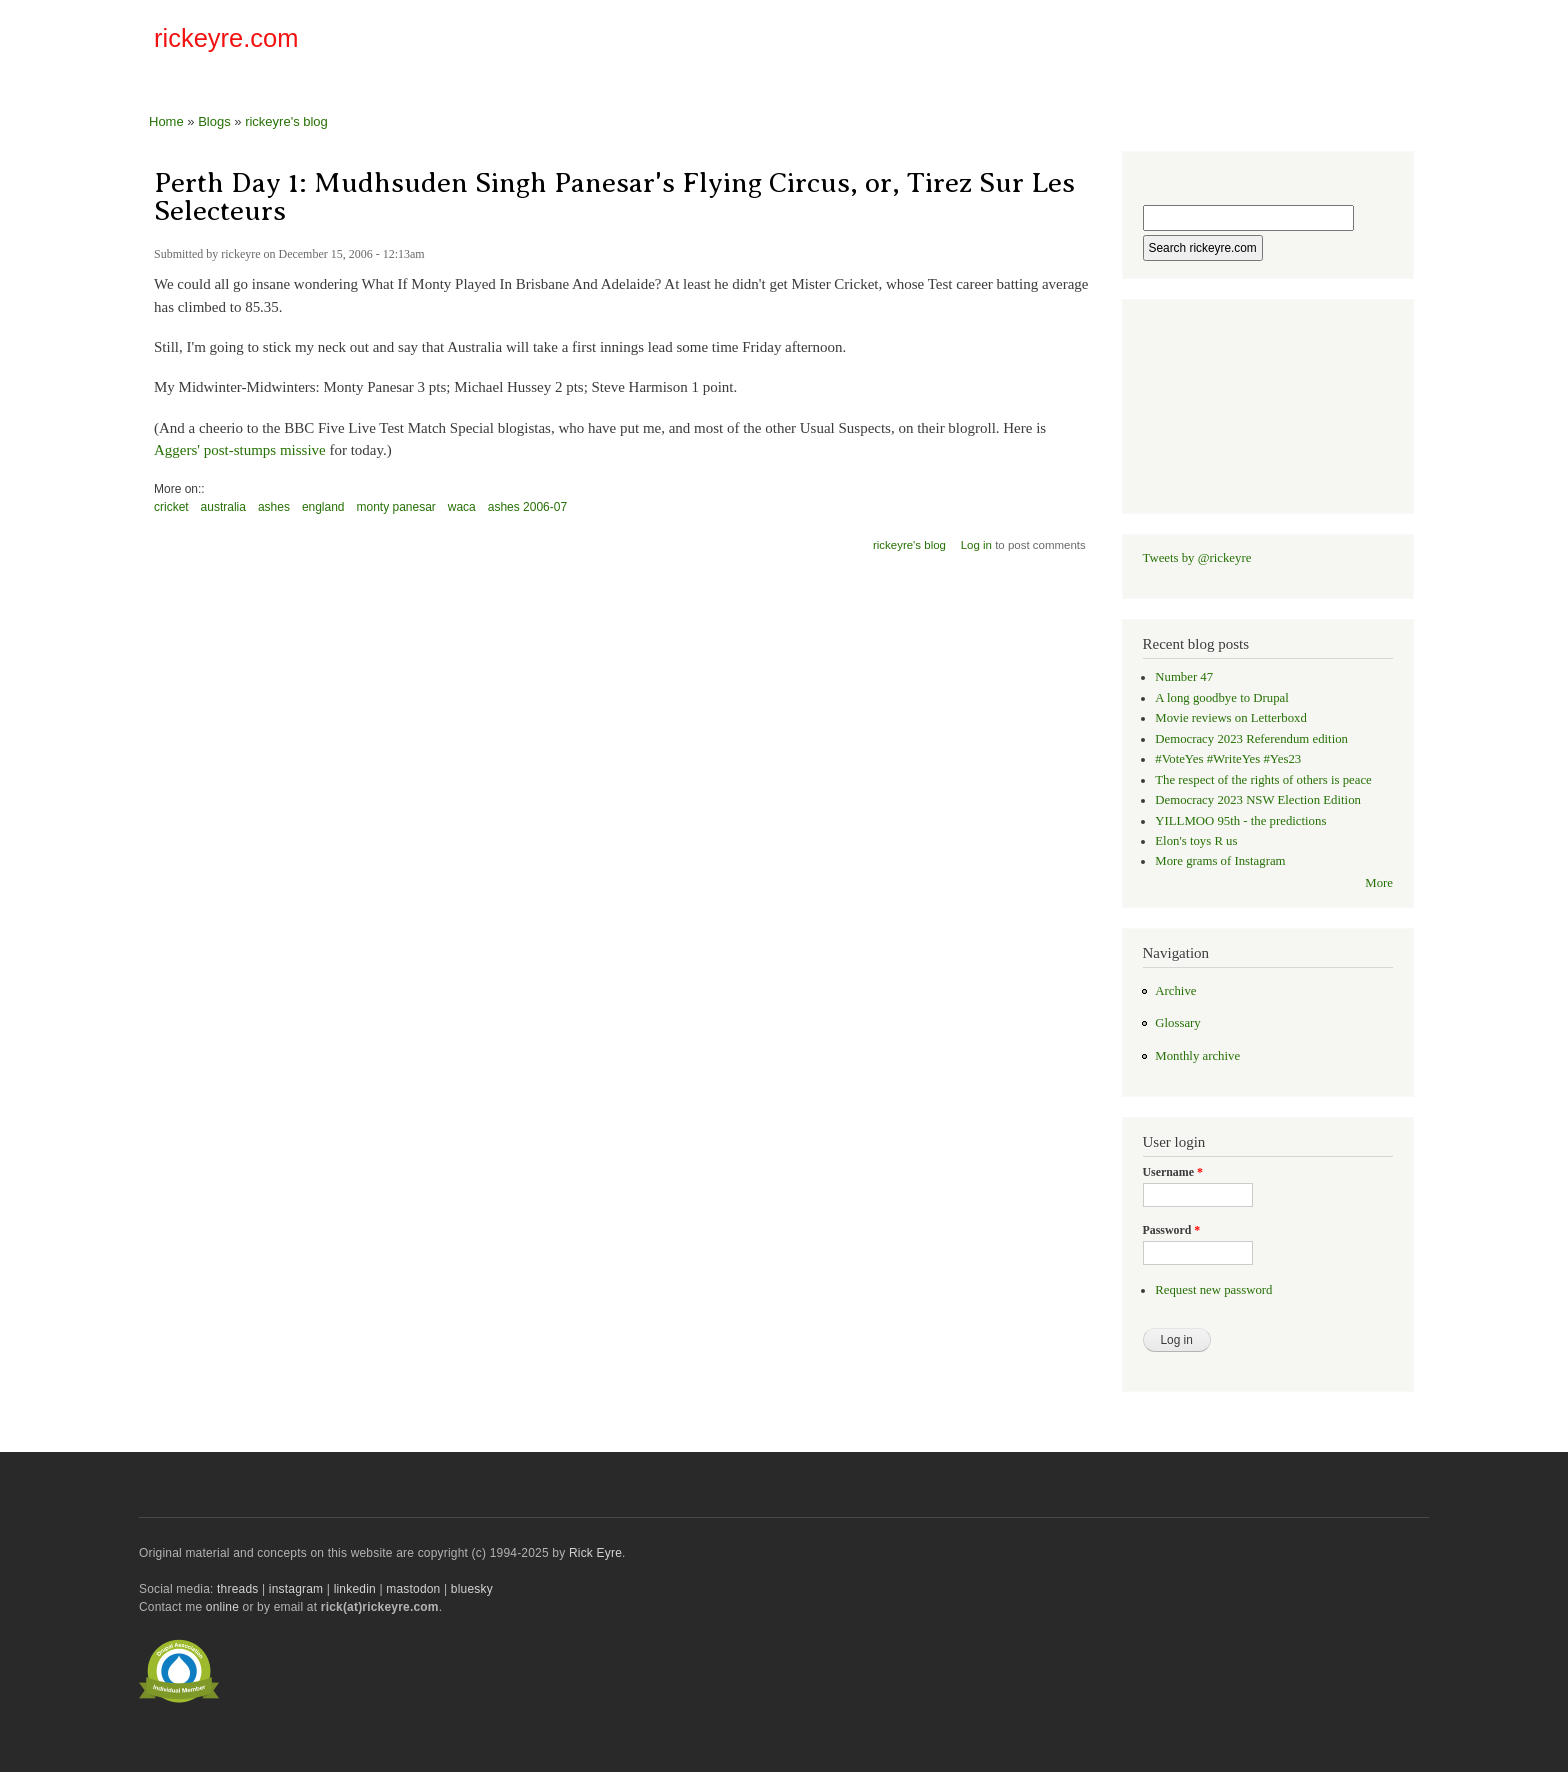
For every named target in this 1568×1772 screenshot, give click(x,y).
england (323, 507)
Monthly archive (1197, 1056)
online (222, 1607)
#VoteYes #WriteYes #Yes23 (1228, 759)
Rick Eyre (595, 1553)
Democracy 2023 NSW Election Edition (1258, 800)
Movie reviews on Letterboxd (1231, 718)
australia (223, 507)
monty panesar (396, 507)
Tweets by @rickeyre (1197, 558)
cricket (171, 507)
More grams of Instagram (1220, 861)
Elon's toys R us (1196, 841)
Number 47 (1184, 677)
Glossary (1177, 1023)
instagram (296, 1589)
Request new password (1213, 1290)
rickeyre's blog (286, 121)
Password (1172, 1230)
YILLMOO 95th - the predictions (1240, 821)
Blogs (214, 121)
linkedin (355, 1589)
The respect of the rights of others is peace (1263, 780)
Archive (1175, 991)
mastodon (413, 1589)
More (1379, 883)
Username (1173, 1172)
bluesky (472, 1589)
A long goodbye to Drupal (1221, 698)
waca (462, 507)
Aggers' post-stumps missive (240, 450)
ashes (274, 507)
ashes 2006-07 (527, 507)
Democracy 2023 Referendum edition (1251, 739)
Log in (976, 545)
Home (166, 121)
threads (237, 1589)
